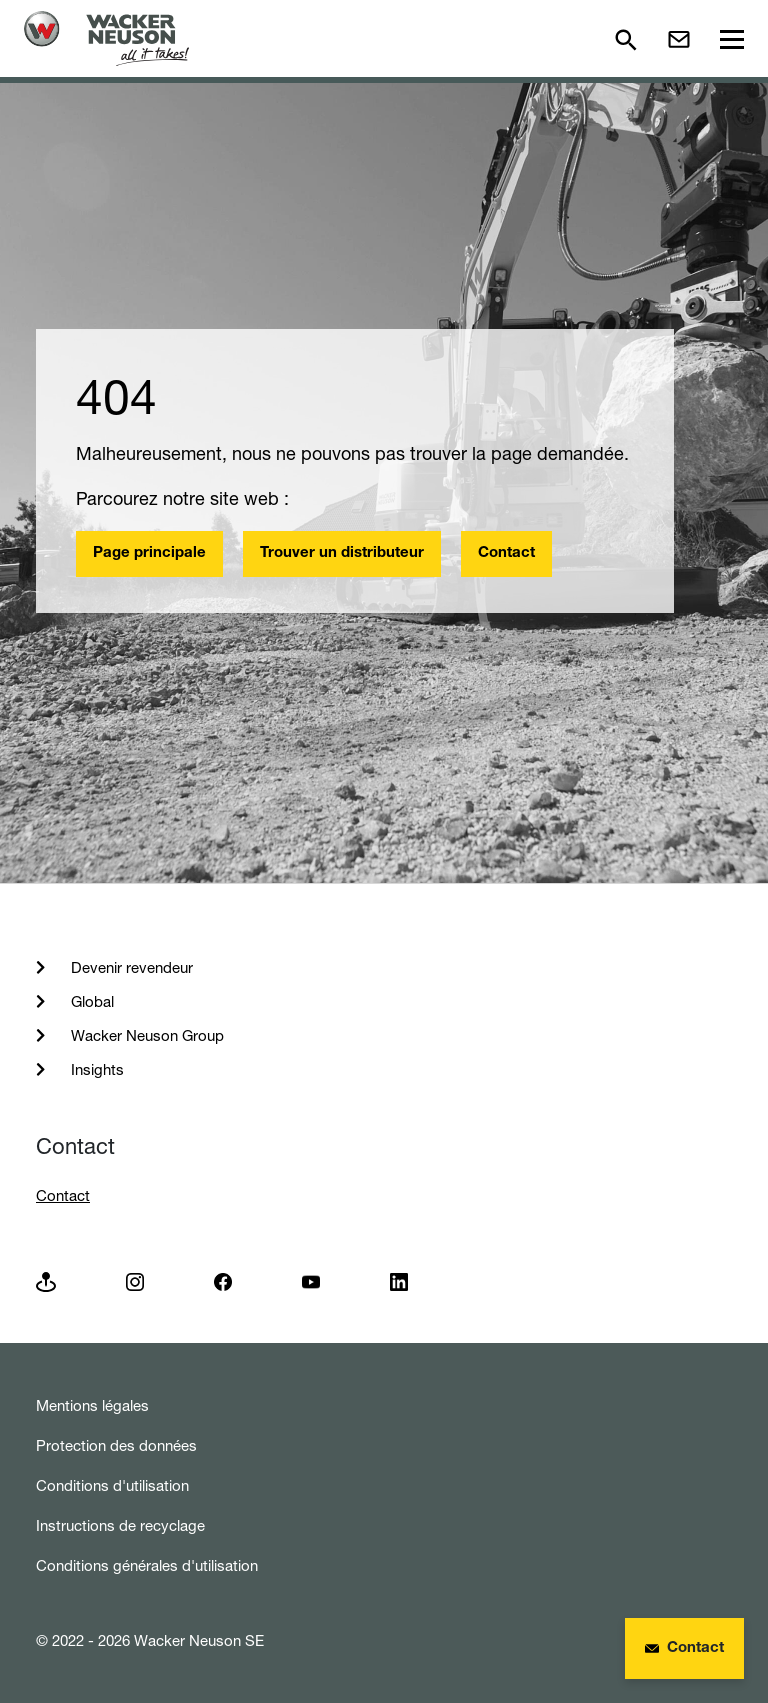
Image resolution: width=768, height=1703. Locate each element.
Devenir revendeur (130, 967)
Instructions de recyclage (120, 1525)
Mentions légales (92, 1405)
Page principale (149, 553)
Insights (95, 1069)
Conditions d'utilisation (112, 1485)
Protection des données (116, 1445)
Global (90, 1001)
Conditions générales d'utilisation (147, 1565)
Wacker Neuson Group (145, 1035)
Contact (506, 553)
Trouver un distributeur (342, 553)
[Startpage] (106, 38)
